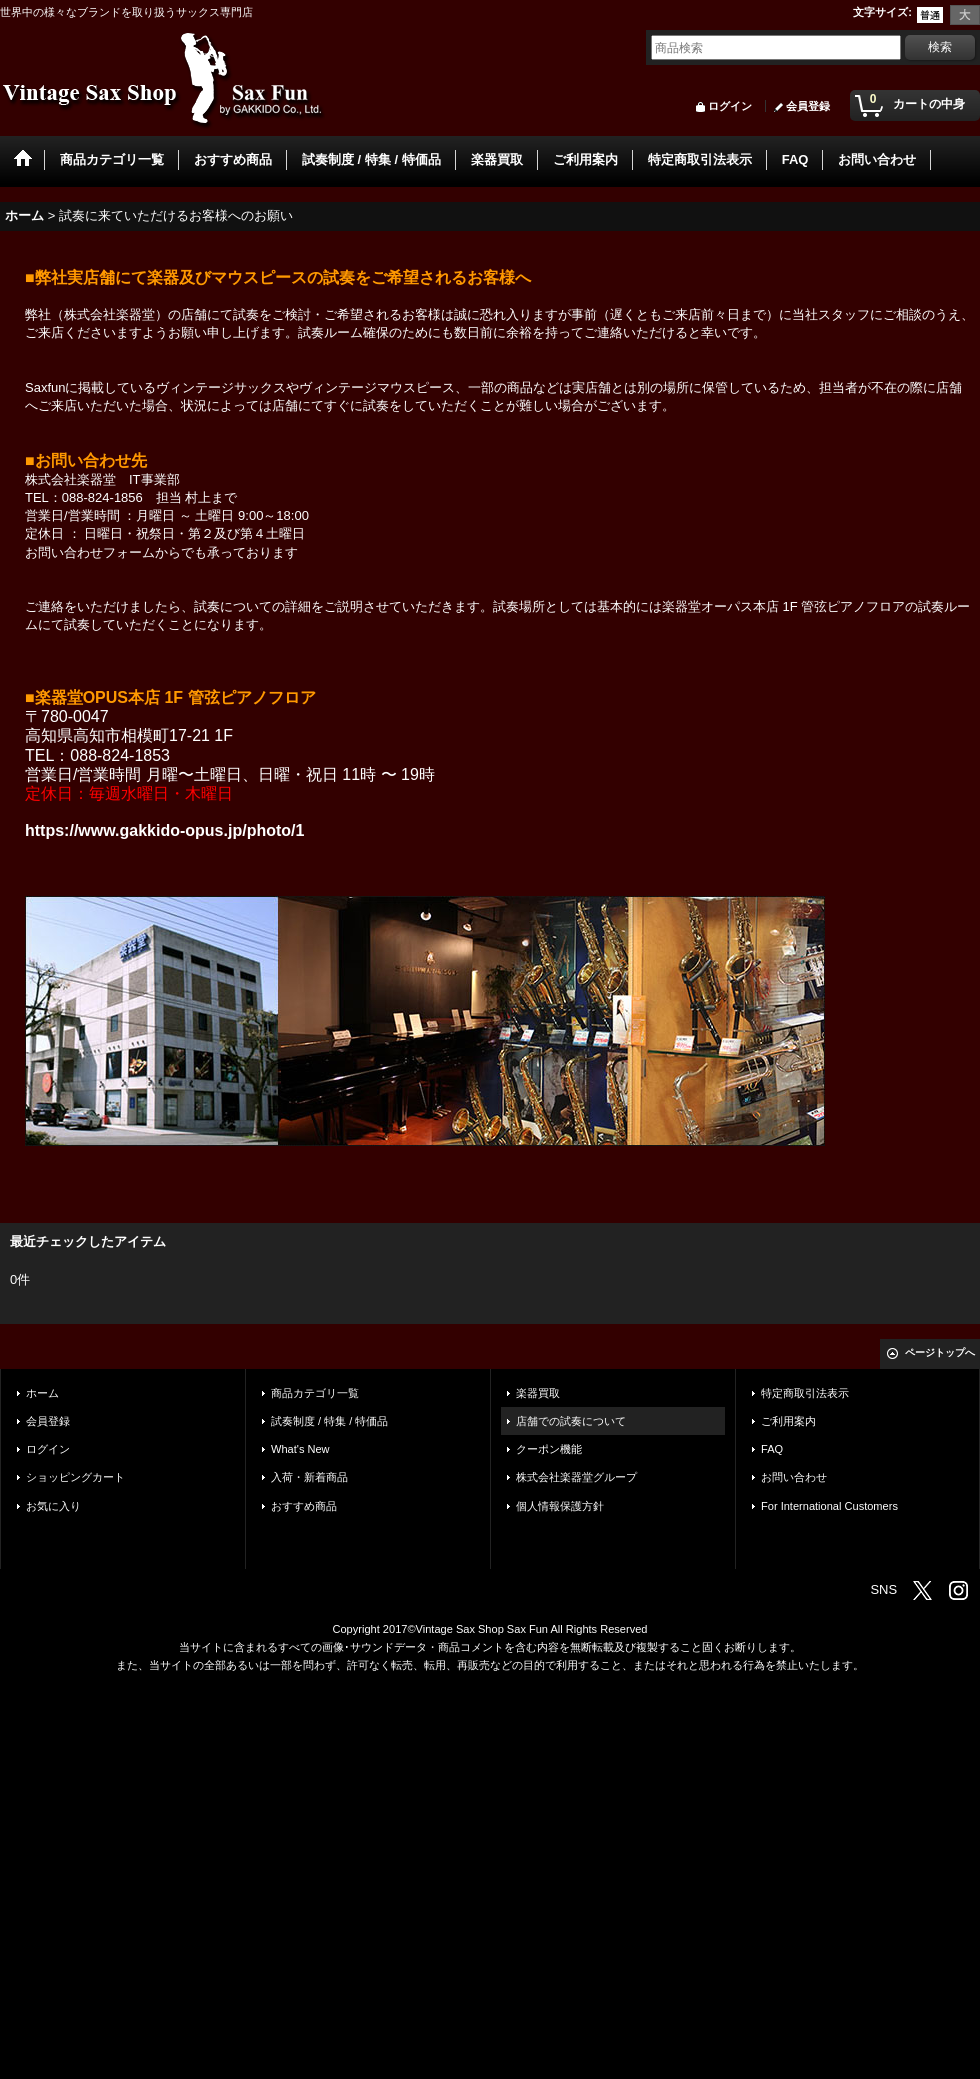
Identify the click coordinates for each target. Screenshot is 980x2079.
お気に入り (53, 1506)
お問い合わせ (794, 1477)
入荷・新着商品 (309, 1477)
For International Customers (829, 1506)
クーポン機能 (549, 1449)
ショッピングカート (75, 1477)
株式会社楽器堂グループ (576, 1477)
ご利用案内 (788, 1421)
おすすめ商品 (304, 1506)
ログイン (730, 106)
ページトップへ (940, 1352)
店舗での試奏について (571, 1421)
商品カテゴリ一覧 (315, 1393)
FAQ (772, 1449)
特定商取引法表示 (805, 1393)
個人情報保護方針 (560, 1506)
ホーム (42, 1393)
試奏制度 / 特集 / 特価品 (329, 1421)
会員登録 (808, 106)
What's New (300, 1449)
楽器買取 (538, 1393)
